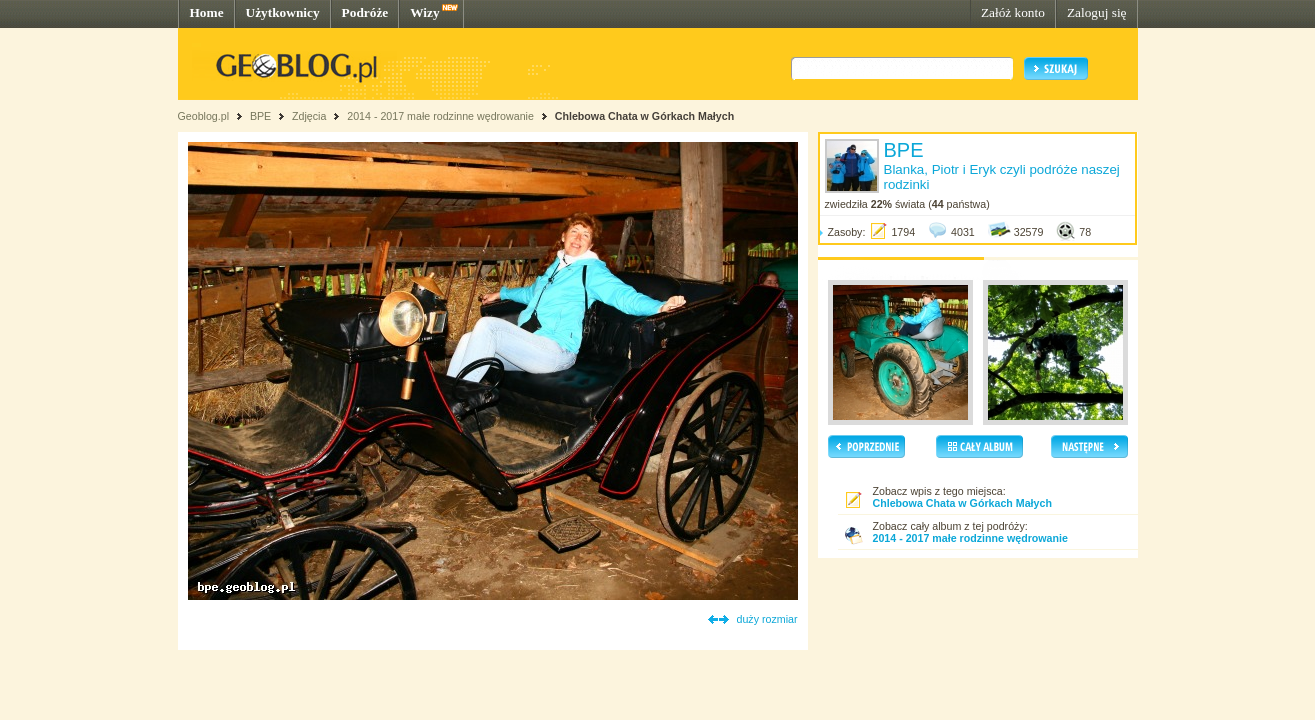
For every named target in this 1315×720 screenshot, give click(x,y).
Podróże (365, 12)
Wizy (424, 12)
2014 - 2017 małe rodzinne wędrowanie (442, 116)
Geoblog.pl (204, 116)
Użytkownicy (283, 12)
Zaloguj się (1097, 12)
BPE (260, 116)
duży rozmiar (767, 619)
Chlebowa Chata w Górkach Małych (644, 116)
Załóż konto (1013, 12)
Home (207, 12)
